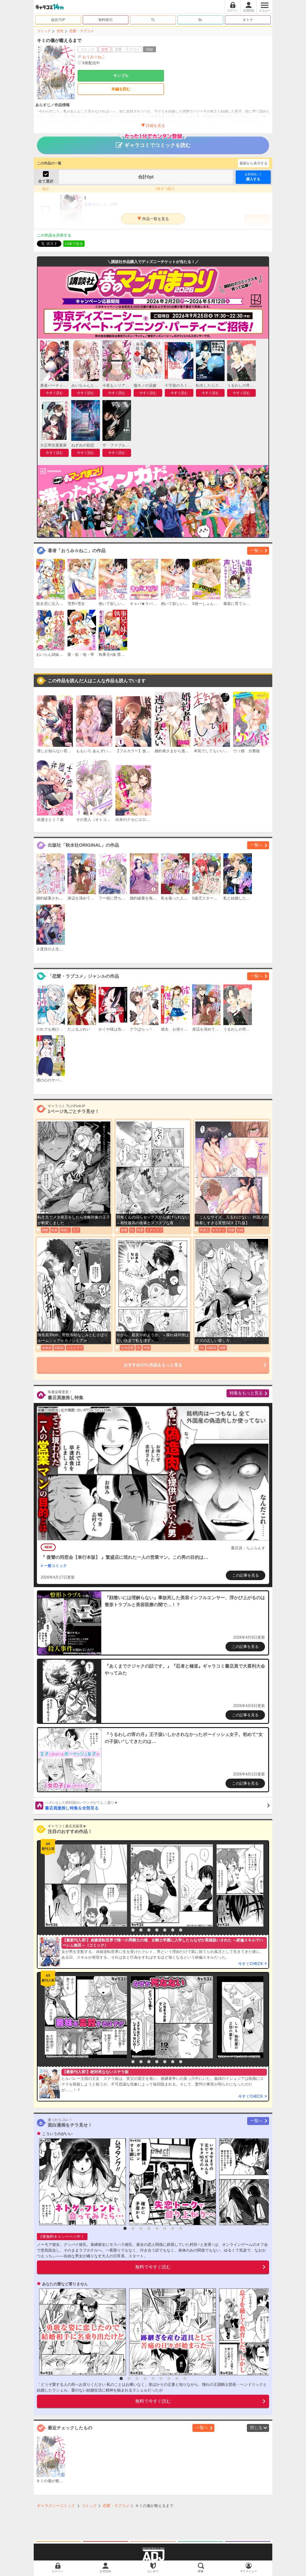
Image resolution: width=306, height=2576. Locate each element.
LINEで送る (74, 244)
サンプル (121, 75)
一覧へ (256, 550)
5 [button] (156, 1930)
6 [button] (164, 1930)
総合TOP (58, 20)
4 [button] (148, 1930)
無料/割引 (105, 20)
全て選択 (45, 181)
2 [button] (133, 1930)
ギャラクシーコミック (56, 2505)
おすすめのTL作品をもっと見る (153, 1365)
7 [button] (172, 1930)
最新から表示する (254, 163)
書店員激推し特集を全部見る (157, 1805)
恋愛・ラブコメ (81, 31)
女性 (60, 31)
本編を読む (120, 89)
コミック (44, 31)
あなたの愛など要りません (65, 2284)
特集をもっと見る (246, 1393)
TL (153, 20)
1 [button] (125, 1930)
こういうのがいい (57, 2134)
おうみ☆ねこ (93, 57)
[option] (84, 1885)
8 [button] (180, 1930)
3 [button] (141, 1930)
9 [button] (184, 2378)
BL (200, 20)
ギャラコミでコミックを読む (153, 142)
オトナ (248, 20)
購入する (253, 176)
